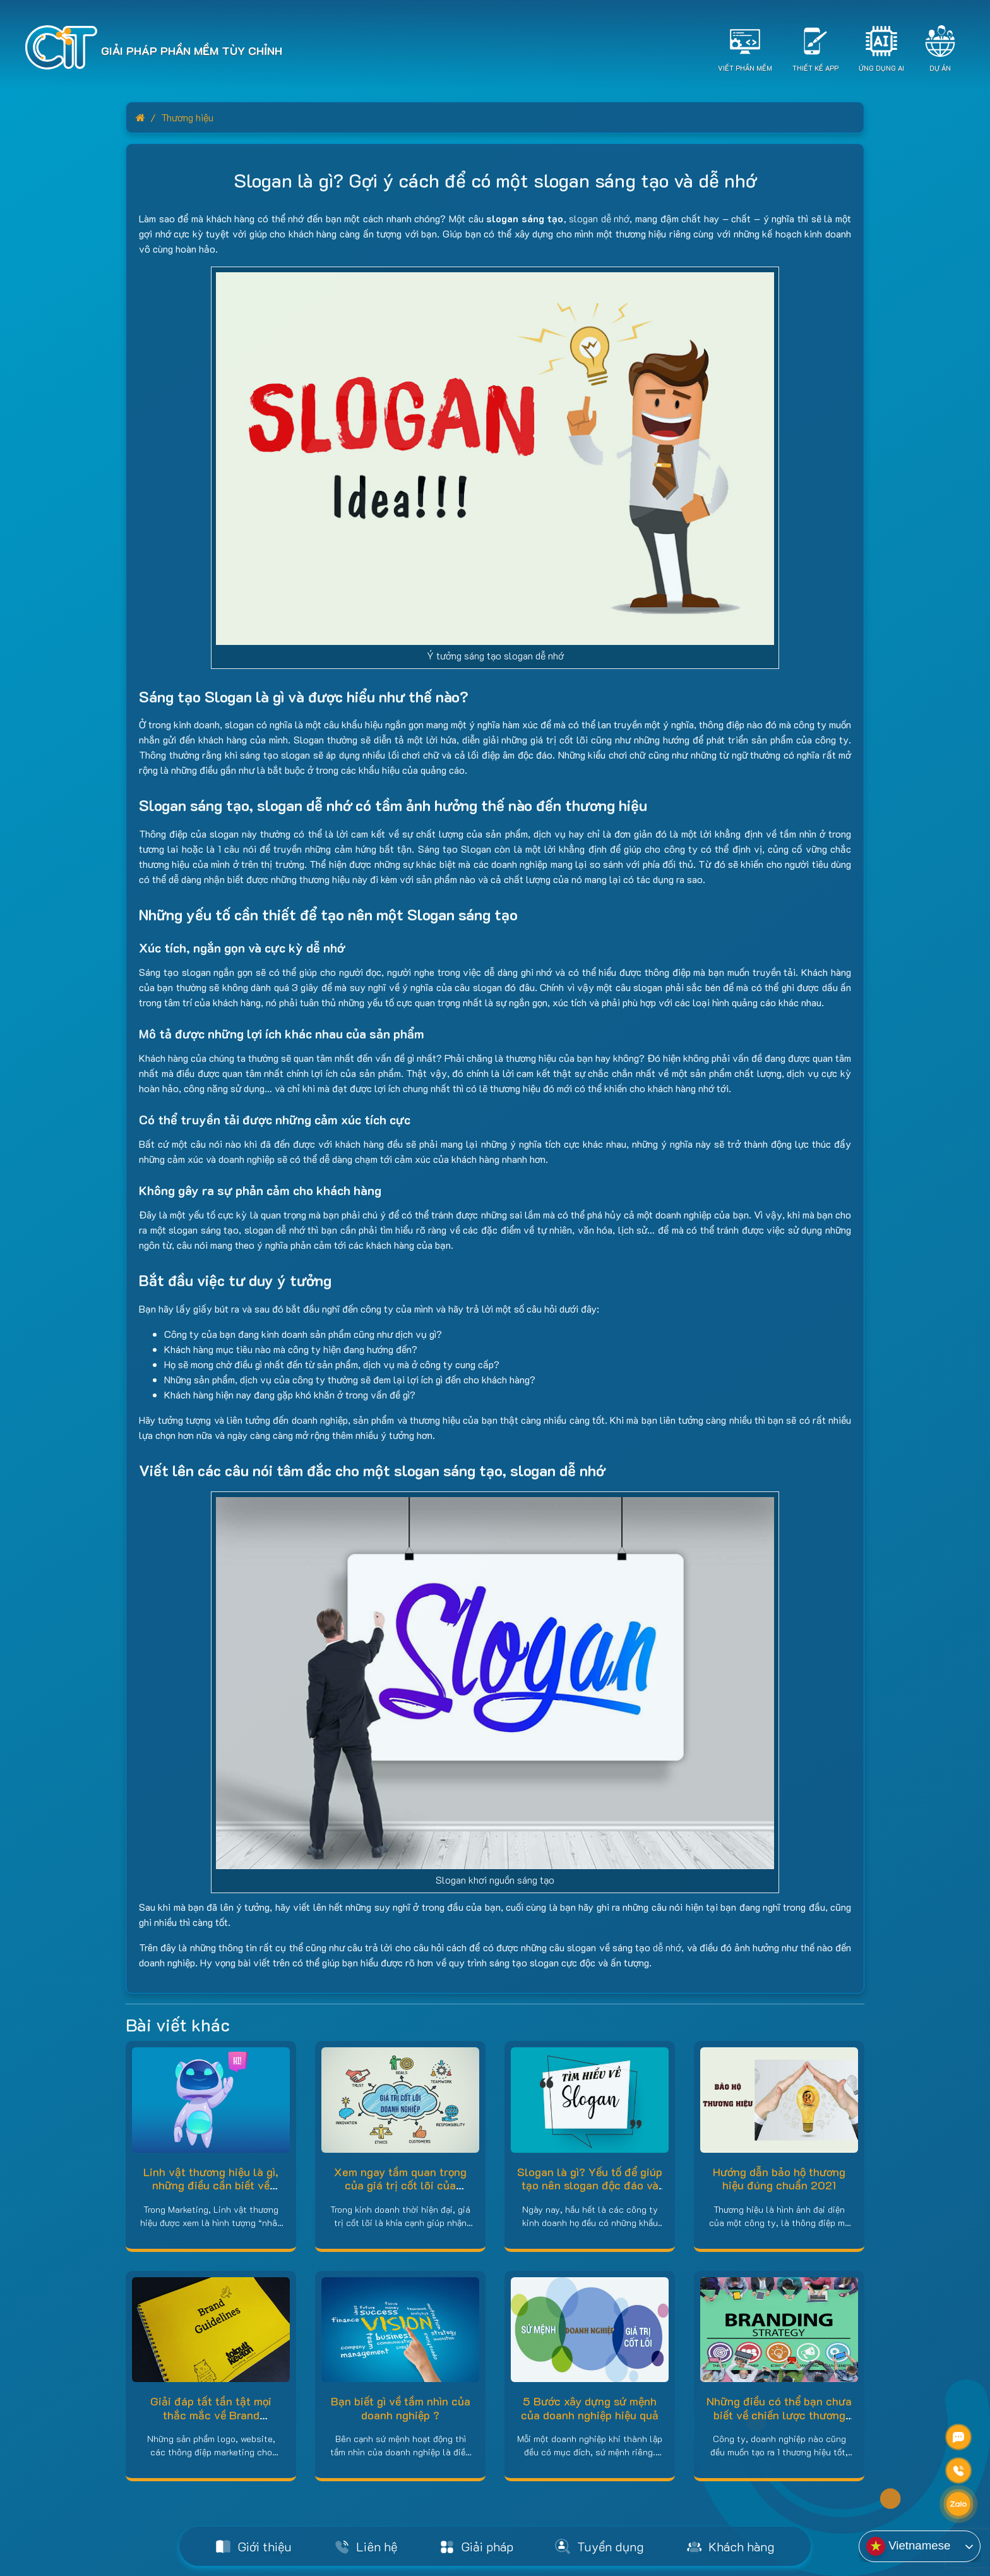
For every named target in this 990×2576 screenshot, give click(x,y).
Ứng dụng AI (881, 68)
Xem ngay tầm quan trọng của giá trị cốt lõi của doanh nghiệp (400, 2185)
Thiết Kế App (815, 68)
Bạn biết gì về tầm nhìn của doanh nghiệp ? (400, 2408)
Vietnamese (908, 2546)
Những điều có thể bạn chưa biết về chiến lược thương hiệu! (779, 2414)
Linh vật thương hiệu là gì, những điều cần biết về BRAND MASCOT (210, 2185)
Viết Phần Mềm (745, 68)
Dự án (940, 68)
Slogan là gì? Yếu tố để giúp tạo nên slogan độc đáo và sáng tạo (589, 2185)
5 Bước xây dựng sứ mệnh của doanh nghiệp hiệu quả (590, 2408)
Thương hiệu (187, 117)
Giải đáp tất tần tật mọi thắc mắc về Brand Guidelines (210, 2414)
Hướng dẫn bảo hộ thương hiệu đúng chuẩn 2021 (779, 2178)
